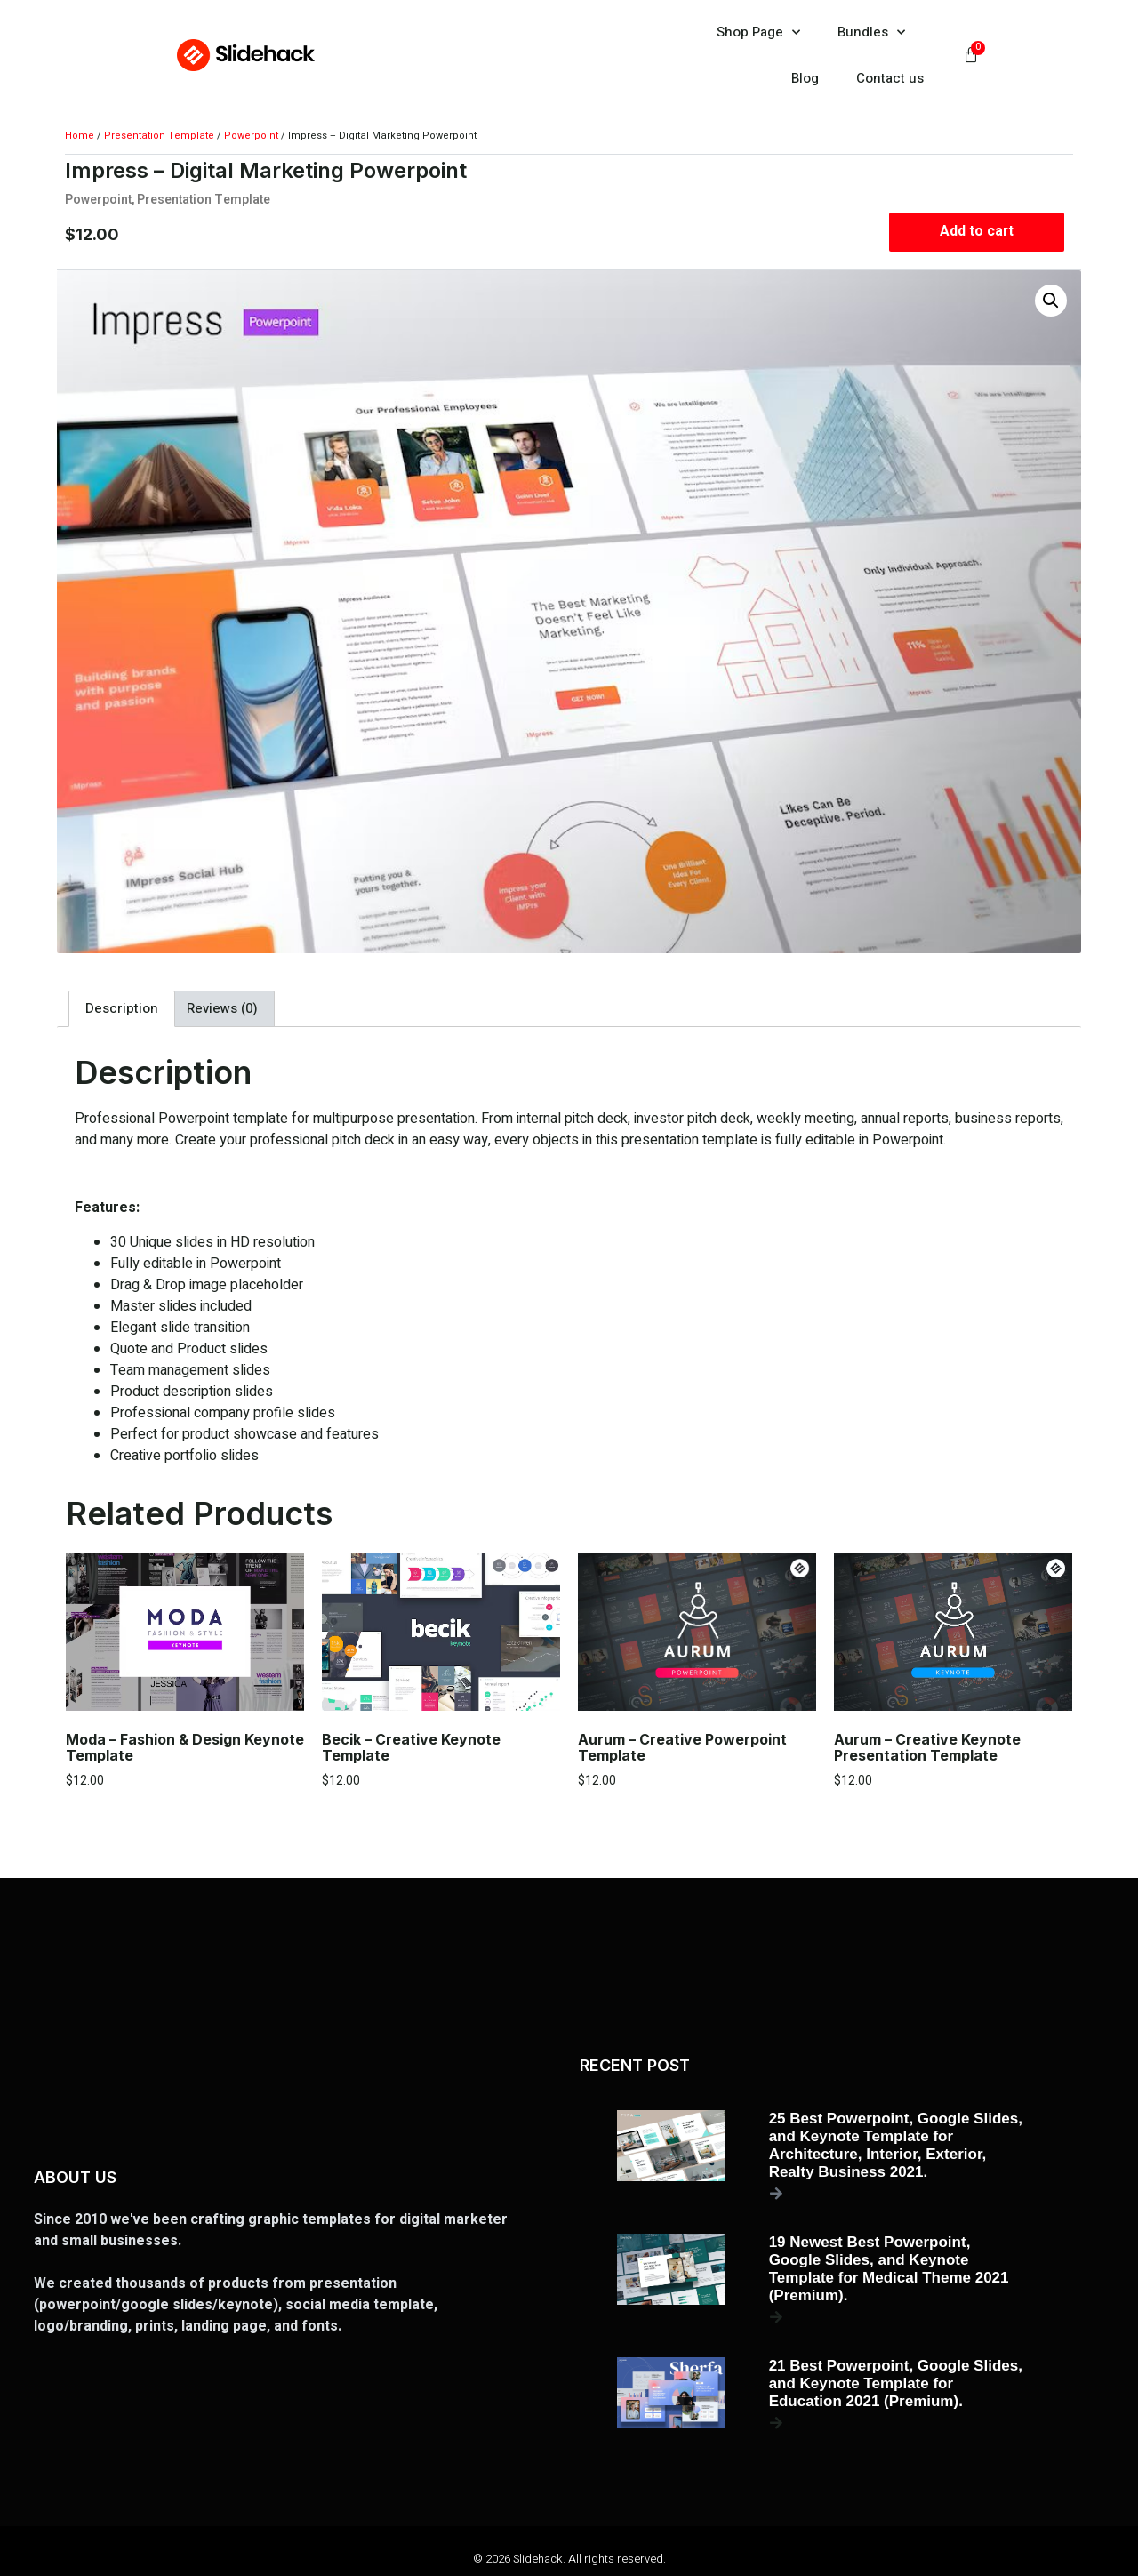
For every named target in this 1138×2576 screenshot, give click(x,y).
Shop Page (758, 32)
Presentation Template (159, 135)
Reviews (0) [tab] (222, 1008)
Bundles (871, 32)
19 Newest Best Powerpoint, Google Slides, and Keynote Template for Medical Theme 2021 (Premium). (889, 2269)
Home (79, 135)
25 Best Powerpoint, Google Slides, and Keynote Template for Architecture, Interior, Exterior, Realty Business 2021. (895, 2145)
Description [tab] (121, 1008)
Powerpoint (251, 135)
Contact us (890, 78)
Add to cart (977, 232)
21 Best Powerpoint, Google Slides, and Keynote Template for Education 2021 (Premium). (895, 2383)
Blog (805, 78)
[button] (1051, 301)
